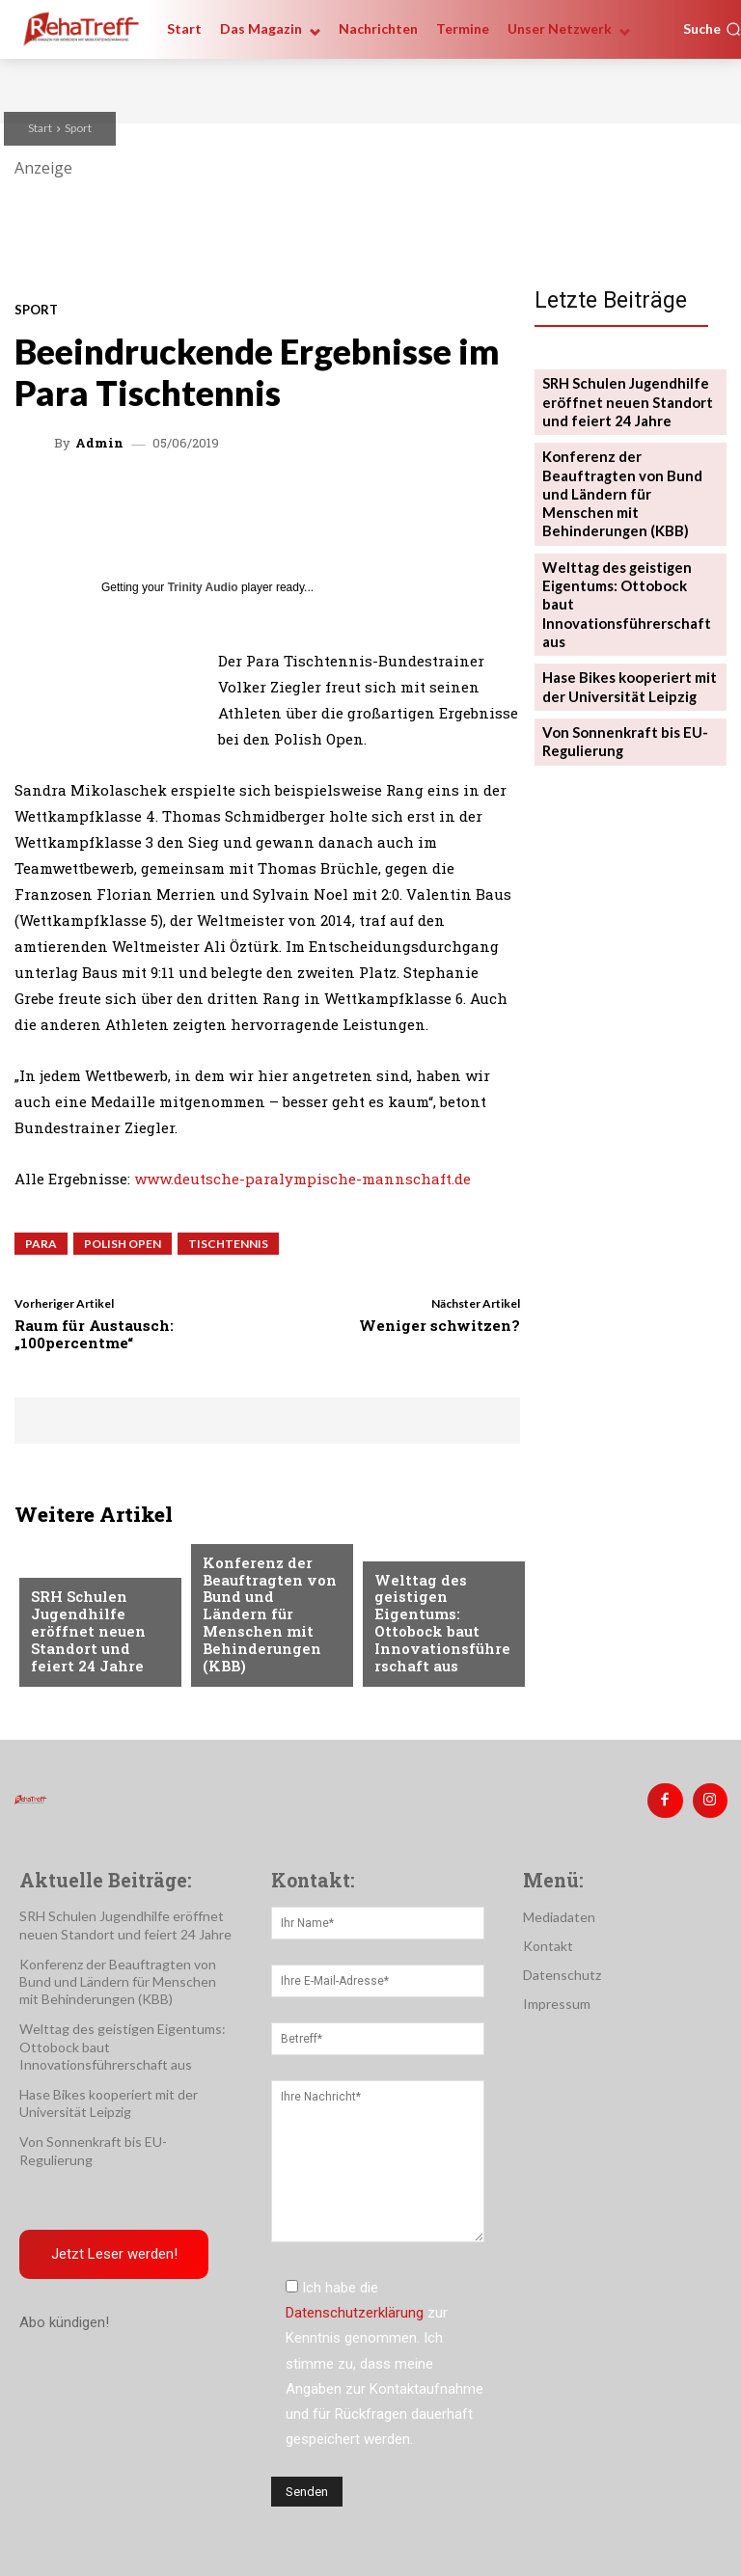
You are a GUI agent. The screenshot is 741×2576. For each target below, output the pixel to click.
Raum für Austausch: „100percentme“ (94, 1333)
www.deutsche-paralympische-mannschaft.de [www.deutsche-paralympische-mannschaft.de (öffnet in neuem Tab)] (302, 1178)
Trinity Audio (203, 587)
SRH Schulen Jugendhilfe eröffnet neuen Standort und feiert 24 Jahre (94, 1636)
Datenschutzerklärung (355, 2307)
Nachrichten (75, 1576)
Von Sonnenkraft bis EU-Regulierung (616, 655)
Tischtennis (228, 1243)
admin (99, 443)
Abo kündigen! (64, 2316)
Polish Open (122, 1243)
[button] (712, 29)
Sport (78, 128)
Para (41, 1243)
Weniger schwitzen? (439, 1325)
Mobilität (407, 1560)
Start (40, 128)
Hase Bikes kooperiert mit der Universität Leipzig (622, 605)
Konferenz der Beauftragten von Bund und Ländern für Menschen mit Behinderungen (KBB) (263, 1629)
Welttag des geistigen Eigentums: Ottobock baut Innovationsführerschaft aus (440, 1629)
